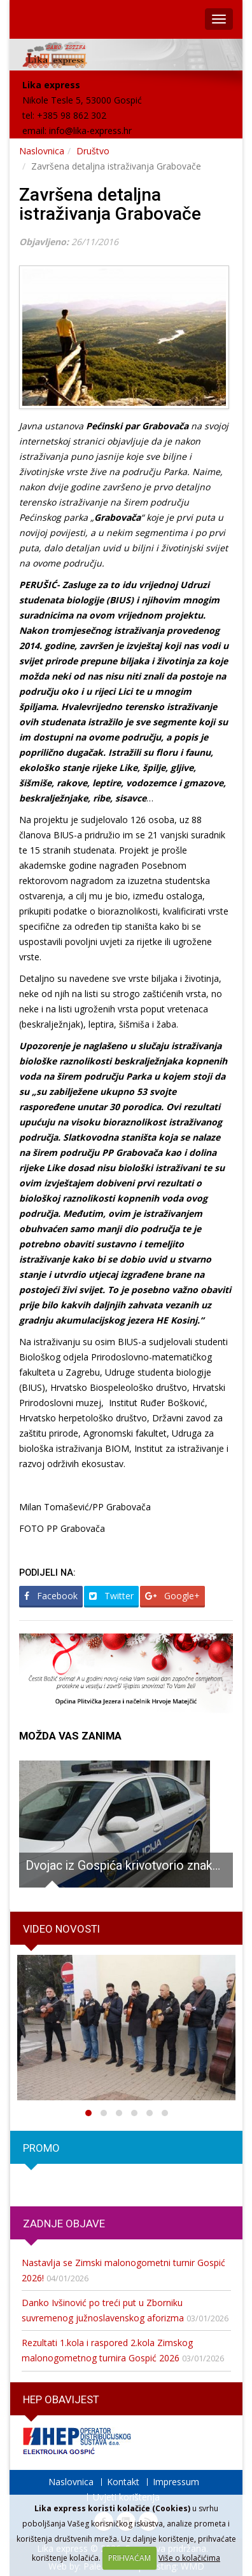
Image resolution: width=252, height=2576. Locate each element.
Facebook (51, 1596)
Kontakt (123, 2482)
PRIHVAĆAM (129, 2558)
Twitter (111, 1596)
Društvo (92, 151)
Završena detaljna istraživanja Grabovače (110, 204)
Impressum (176, 2482)
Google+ (172, 1596)
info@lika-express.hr (90, 130)
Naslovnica (41, 151)
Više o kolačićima (189, 2558)
